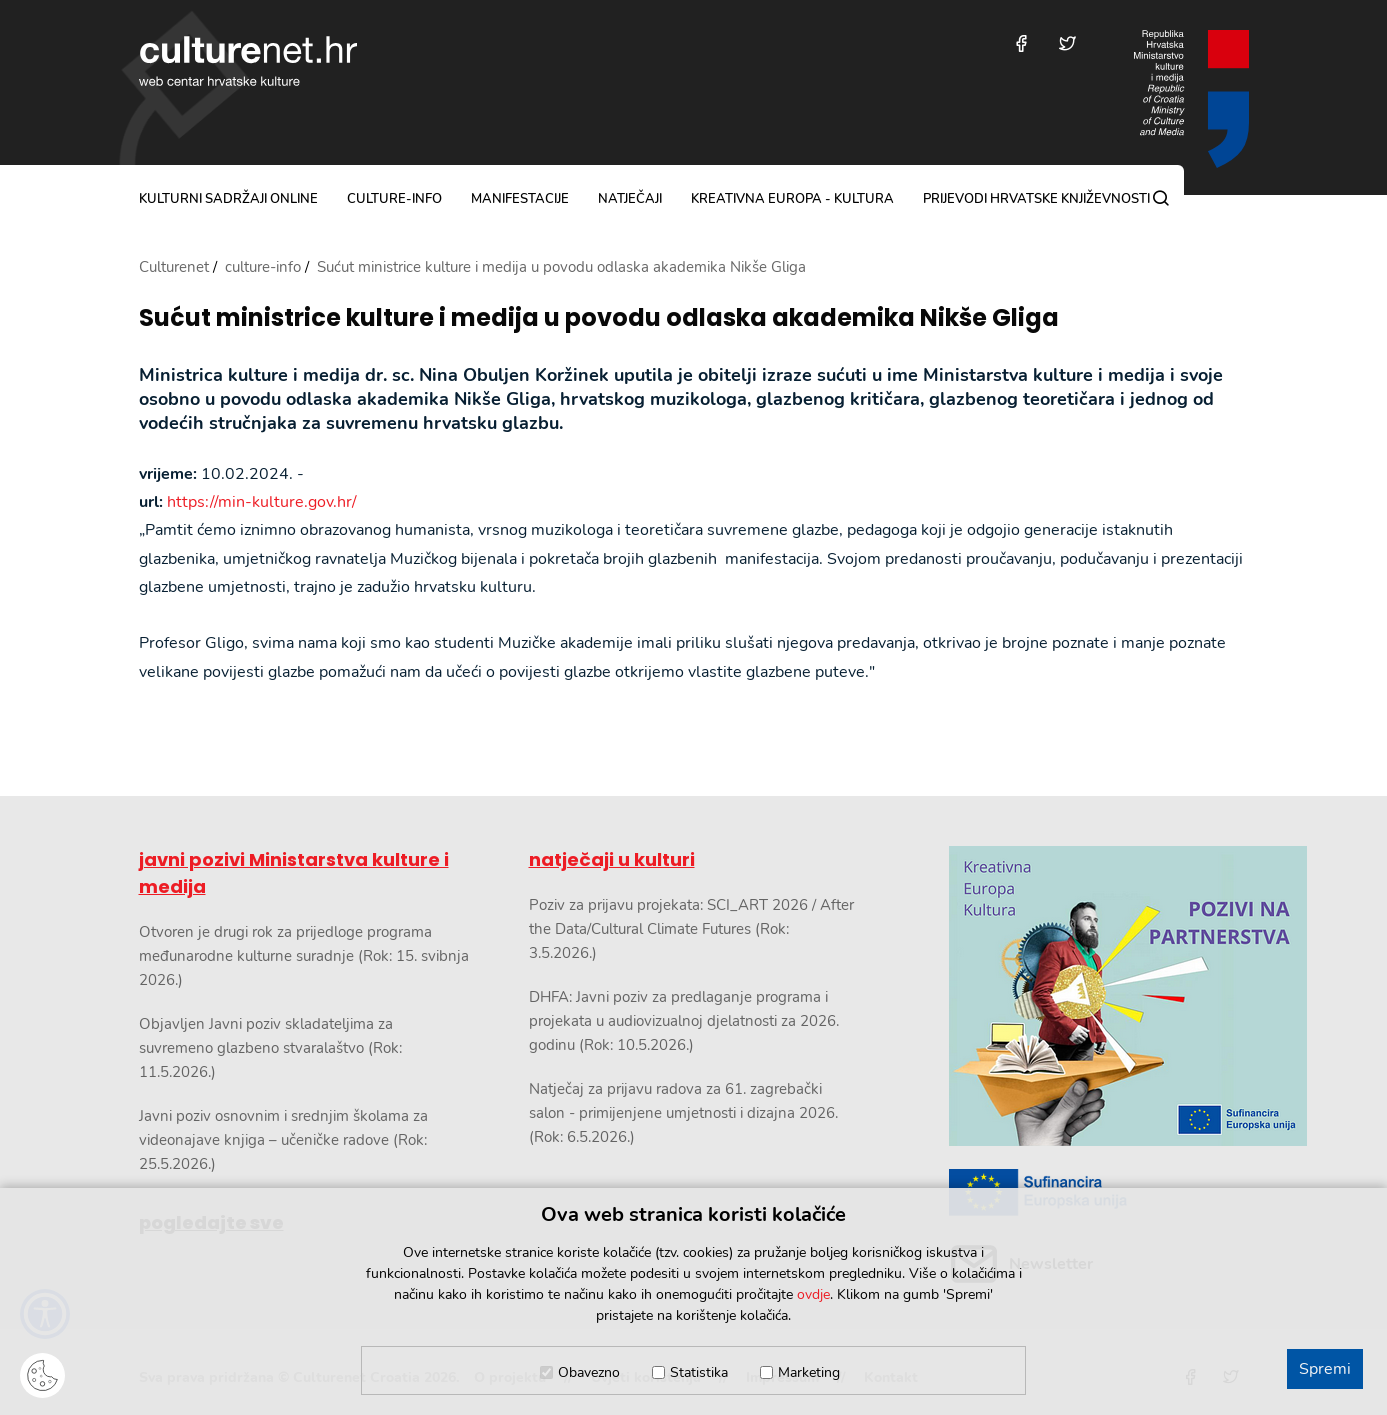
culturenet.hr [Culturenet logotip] (248, 61)
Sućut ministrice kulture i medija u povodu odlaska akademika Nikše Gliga (599, 318)
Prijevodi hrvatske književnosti (1036, 199)
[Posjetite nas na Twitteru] (1067, 43)
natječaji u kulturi (612, 859)
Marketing (809, 1372)
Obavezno (589, 1372)
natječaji (630, 199)
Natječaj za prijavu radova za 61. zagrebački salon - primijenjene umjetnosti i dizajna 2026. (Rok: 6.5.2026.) (683, 1113)
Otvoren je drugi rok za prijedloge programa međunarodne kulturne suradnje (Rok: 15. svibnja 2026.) (304, 956)
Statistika (699, 1372)
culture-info (394, 199)
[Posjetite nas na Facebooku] (1021, 43)
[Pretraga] (1161, 198)
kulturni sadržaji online (228, 199)
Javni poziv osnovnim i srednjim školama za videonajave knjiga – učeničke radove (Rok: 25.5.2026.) (283, 1140)
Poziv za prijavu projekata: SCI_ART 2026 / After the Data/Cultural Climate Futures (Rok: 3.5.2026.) (691, 929)
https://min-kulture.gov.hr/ (262, 502)
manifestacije (520, 199)
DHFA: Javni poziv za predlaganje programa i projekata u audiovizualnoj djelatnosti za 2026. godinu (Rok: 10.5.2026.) (684, 1021)
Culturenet (174, 267)
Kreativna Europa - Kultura (792, 199)
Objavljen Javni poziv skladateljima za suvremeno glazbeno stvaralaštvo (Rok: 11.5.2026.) (270, 1048)
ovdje (813, 1294)
